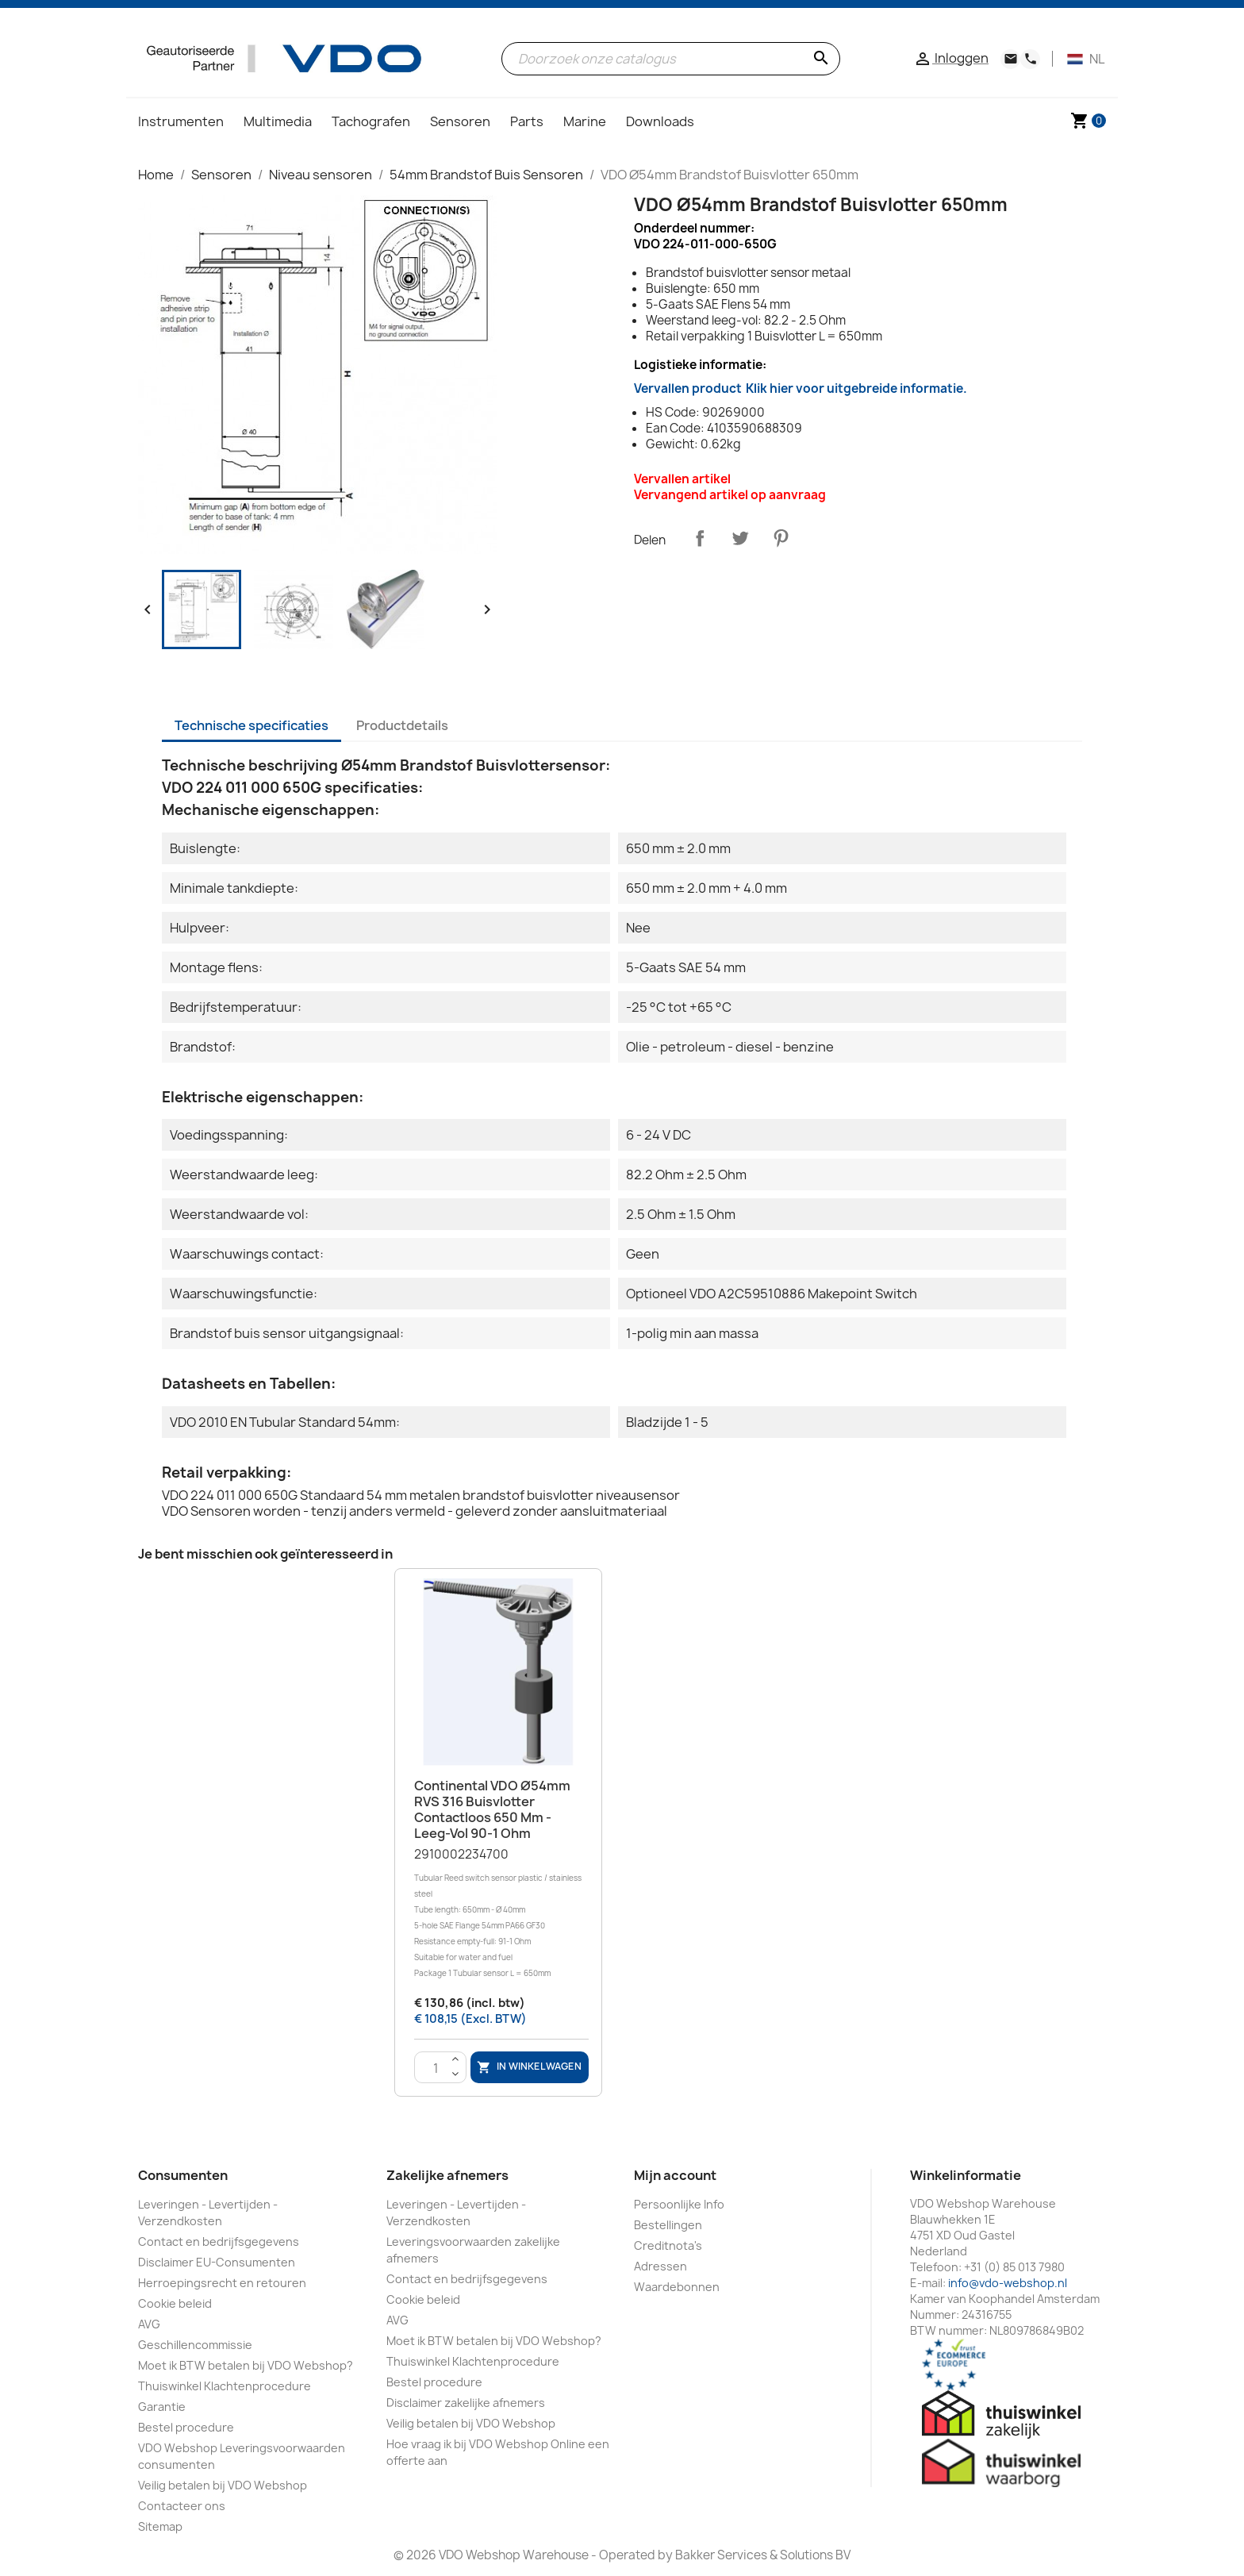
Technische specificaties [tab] (251, 725)
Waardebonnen (677, 2286)
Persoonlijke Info (679, 2204)
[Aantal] (436, 2068)
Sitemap (160, 2526)
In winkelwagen (529, 2067)
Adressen (660, 2266)
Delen (700, 538)
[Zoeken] (670, 58)
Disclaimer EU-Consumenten (216, 2262)
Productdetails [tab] (402, 725)
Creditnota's (668, 2245)
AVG (149, 2324)
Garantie (162, 2406)
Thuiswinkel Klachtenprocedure (224, 2385)
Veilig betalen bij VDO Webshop (222, 2485)
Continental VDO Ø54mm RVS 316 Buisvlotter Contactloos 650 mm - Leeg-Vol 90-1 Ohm (492, 1809)
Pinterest (781, 538)
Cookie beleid (175, 2303)
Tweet (740, 538)
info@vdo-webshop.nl (1007, 2282)
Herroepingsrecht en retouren (222, 2282)
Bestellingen (668, 2224)
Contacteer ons (181, 2505)
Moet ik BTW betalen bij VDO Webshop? (245, 2365)
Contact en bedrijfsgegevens (218, 2241)
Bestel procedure (186, 2427)
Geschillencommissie (195, 2344)
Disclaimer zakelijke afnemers (465, 2402)
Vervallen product (800, 388)
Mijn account (675, 2175)
